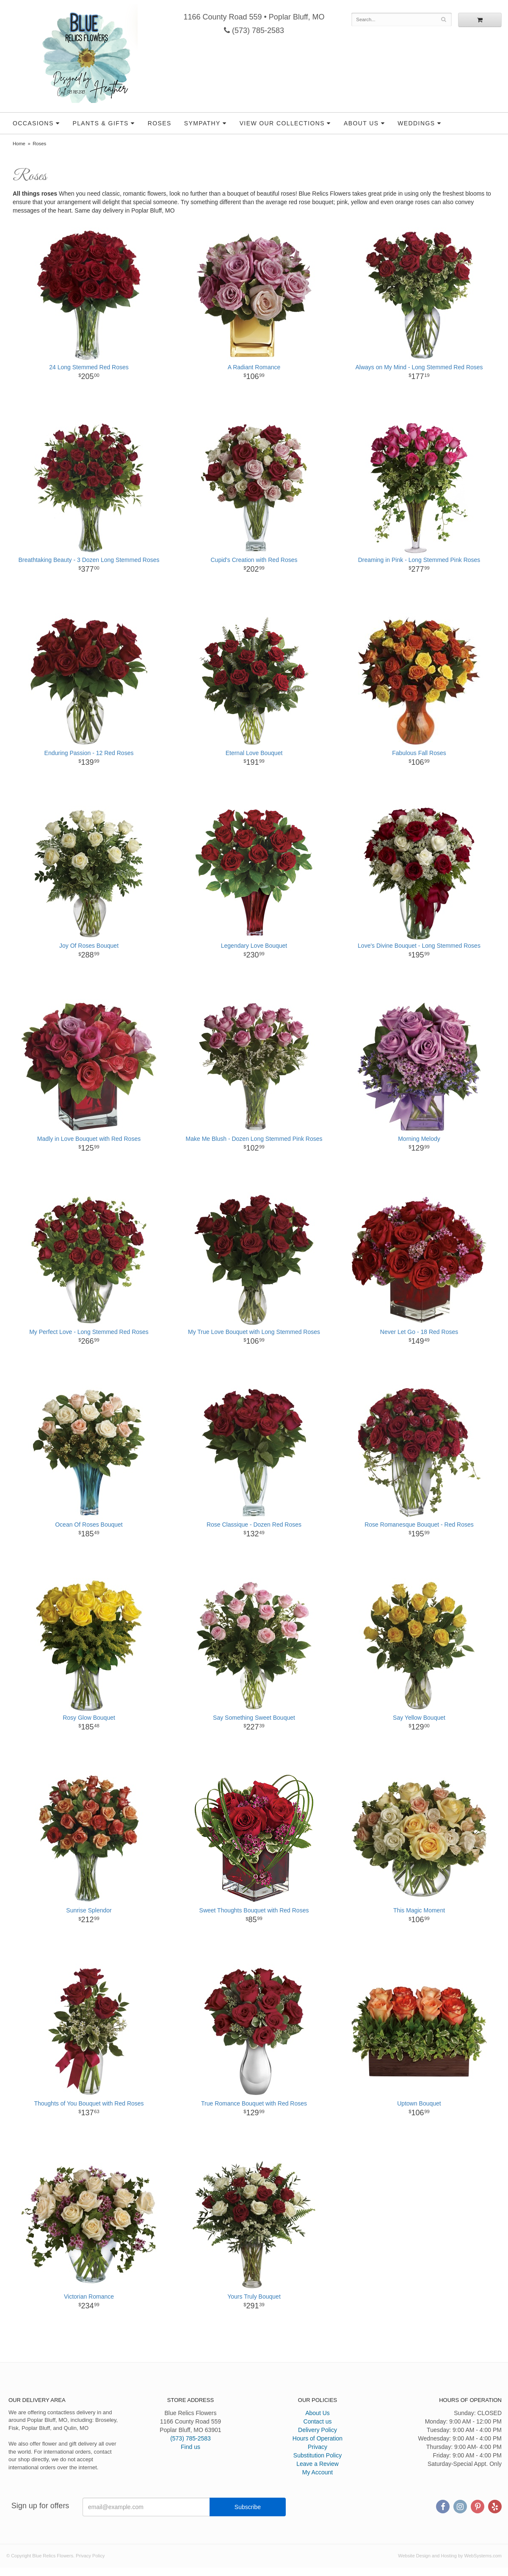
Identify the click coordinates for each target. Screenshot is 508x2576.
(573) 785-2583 (254, 30)
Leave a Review (317, 2463)
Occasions (33, 123)
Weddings (416, 123)
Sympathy (202, 123)
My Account (317, 2472)
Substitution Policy (317, 2455)
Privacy (317, 2446)
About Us (361, 123)
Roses (159, 123)
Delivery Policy (317, 2430)
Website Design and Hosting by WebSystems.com (450, 2555)
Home (19, 143)
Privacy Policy (90, 2555)
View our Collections (282, 123)
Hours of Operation (317, 2438)
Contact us (318, 2421)
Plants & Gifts (100, 123)
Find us (190, 2446)
